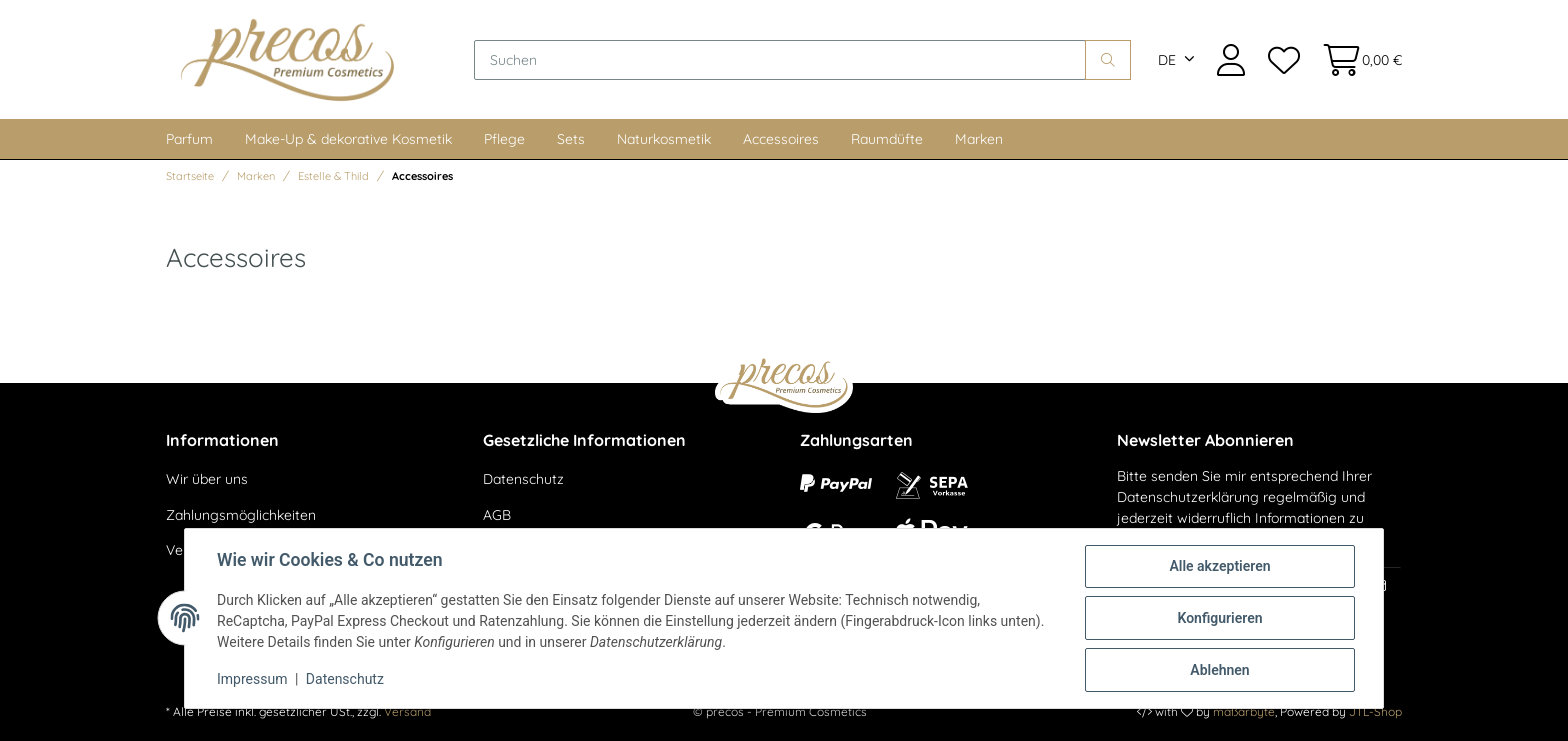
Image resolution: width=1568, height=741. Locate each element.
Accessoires (781, 139)
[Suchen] (780, 60)
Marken (979, 139)
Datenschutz (523, 479)
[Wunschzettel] (1283, 59)
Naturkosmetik (664, 139)
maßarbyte (1244, 711)
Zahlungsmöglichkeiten (241, 515)
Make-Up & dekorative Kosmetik (348, 139)
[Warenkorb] (1356, 59)
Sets (571, 139)
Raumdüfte (887, 139)
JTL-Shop (1375, 711)
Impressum (252, 679)
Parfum (189, 139)
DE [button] (1167, 60)
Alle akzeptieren (1219, 566)
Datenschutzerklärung (1188, 497)
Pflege (504, 139)
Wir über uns (207, 479)
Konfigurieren (1219, 618)
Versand (407, 711)
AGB (497, 515)
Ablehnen (1219, 670)
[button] (1231, 59)
